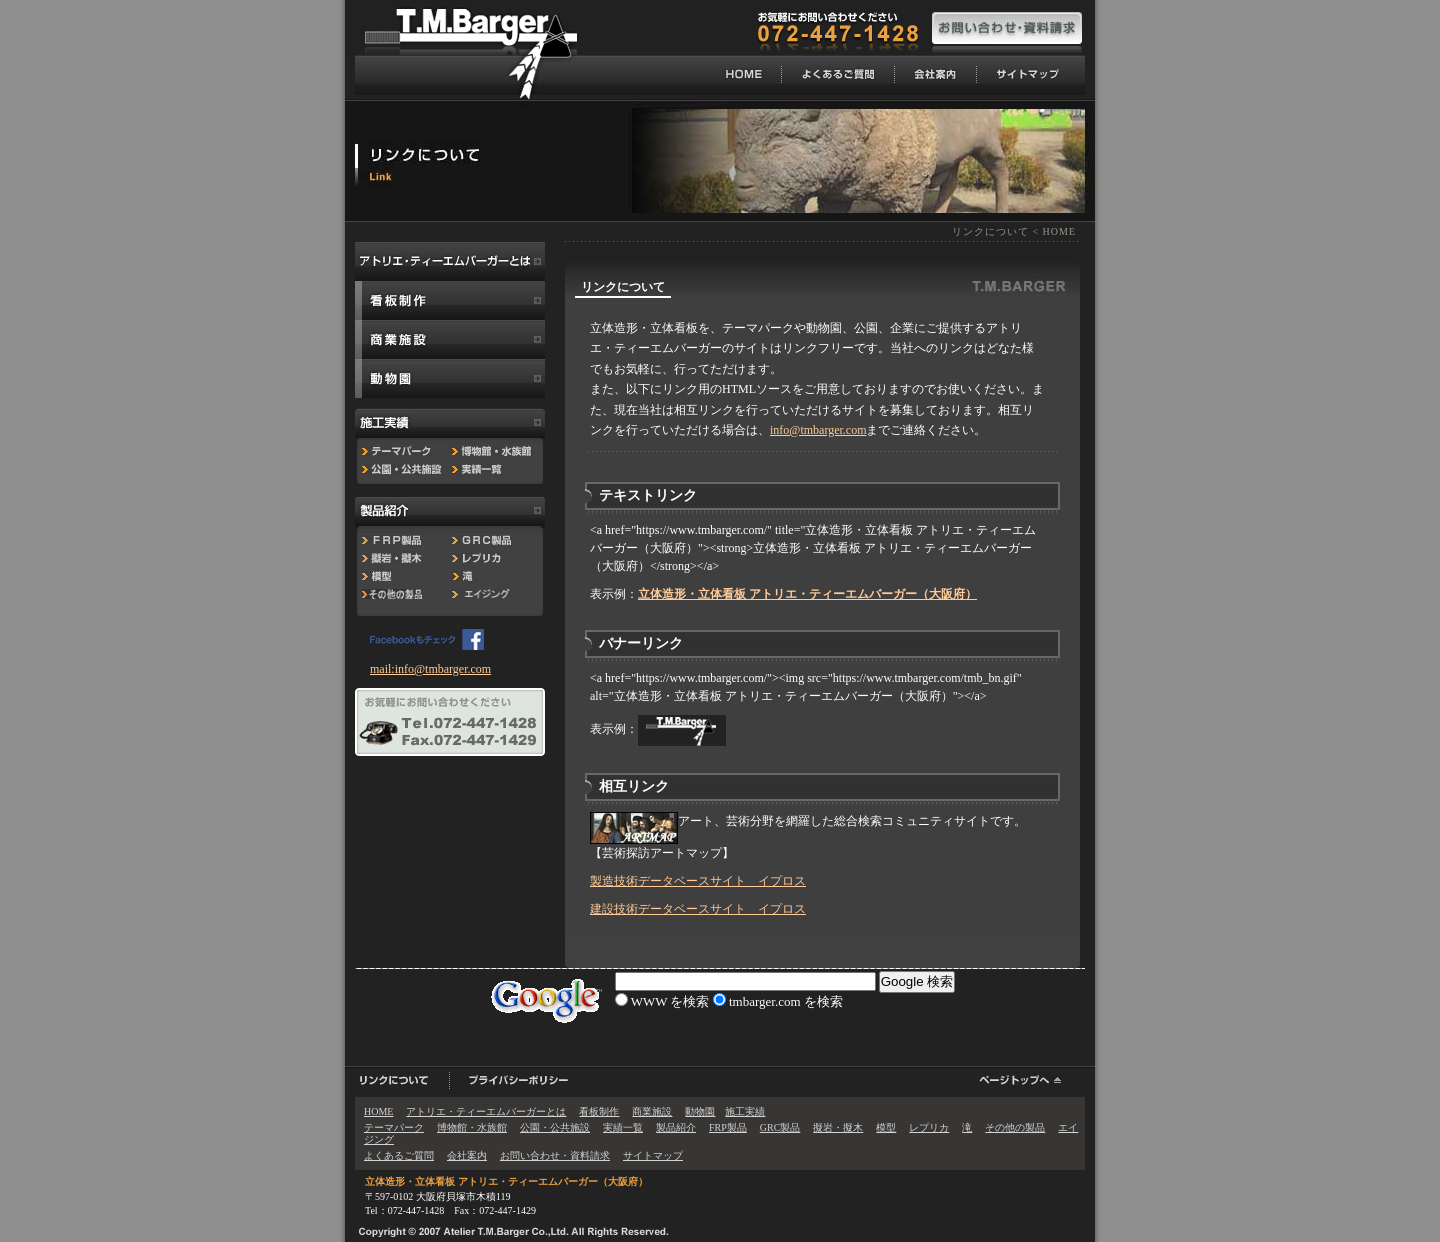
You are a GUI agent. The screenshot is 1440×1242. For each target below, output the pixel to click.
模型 (886, 1127)
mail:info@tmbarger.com (430, 669)
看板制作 (599, 1111)
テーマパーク (394, 1127)
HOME (1059, 231)
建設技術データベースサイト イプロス (698, 909)
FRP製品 (728, 1127)
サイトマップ (653, 1155)
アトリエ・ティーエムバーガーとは (486, 1111)
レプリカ (929, 1127)
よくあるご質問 (399, 1155)
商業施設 (652, 1111)
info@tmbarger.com (818, 430)
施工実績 (745, 1111)
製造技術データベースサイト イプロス (698, 881)
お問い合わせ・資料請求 (555, 1155)
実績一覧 (623, 1127)
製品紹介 (676, 1127)
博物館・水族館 (472, 1127)
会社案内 (467, 1155)
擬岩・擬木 (838, 1127)
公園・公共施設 (555, 1127)
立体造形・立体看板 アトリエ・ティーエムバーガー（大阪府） (506, 1181)
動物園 (700, 1111)
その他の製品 (1015, 1127)
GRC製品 (780, 1127)
